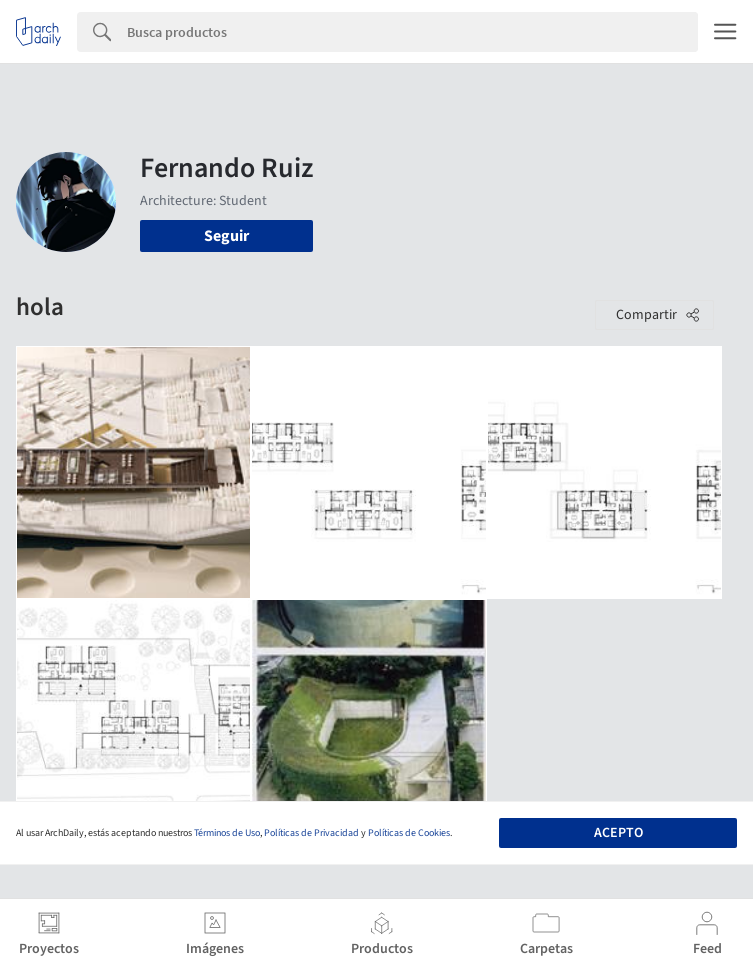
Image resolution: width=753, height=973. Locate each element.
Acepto (618, 833)
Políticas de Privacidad (311, 833)
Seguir (226, 236)
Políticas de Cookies (409, 833)
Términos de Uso (227, 833)
